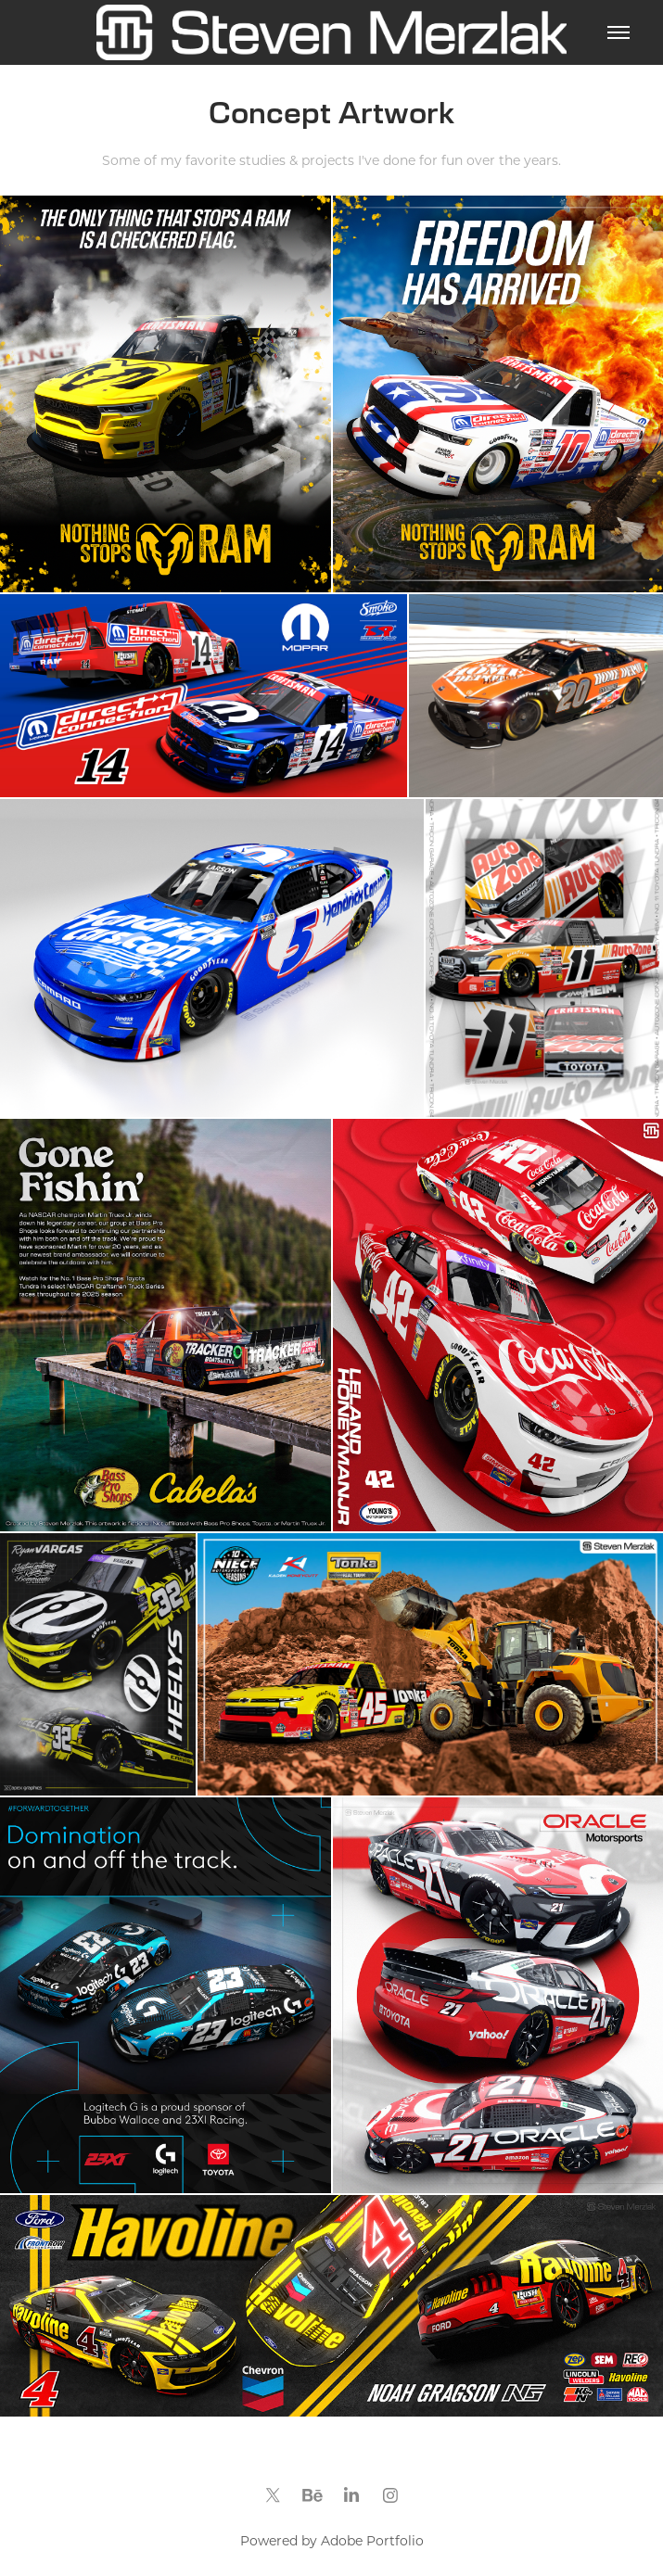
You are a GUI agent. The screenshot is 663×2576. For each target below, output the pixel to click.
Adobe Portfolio (372, 2540)
